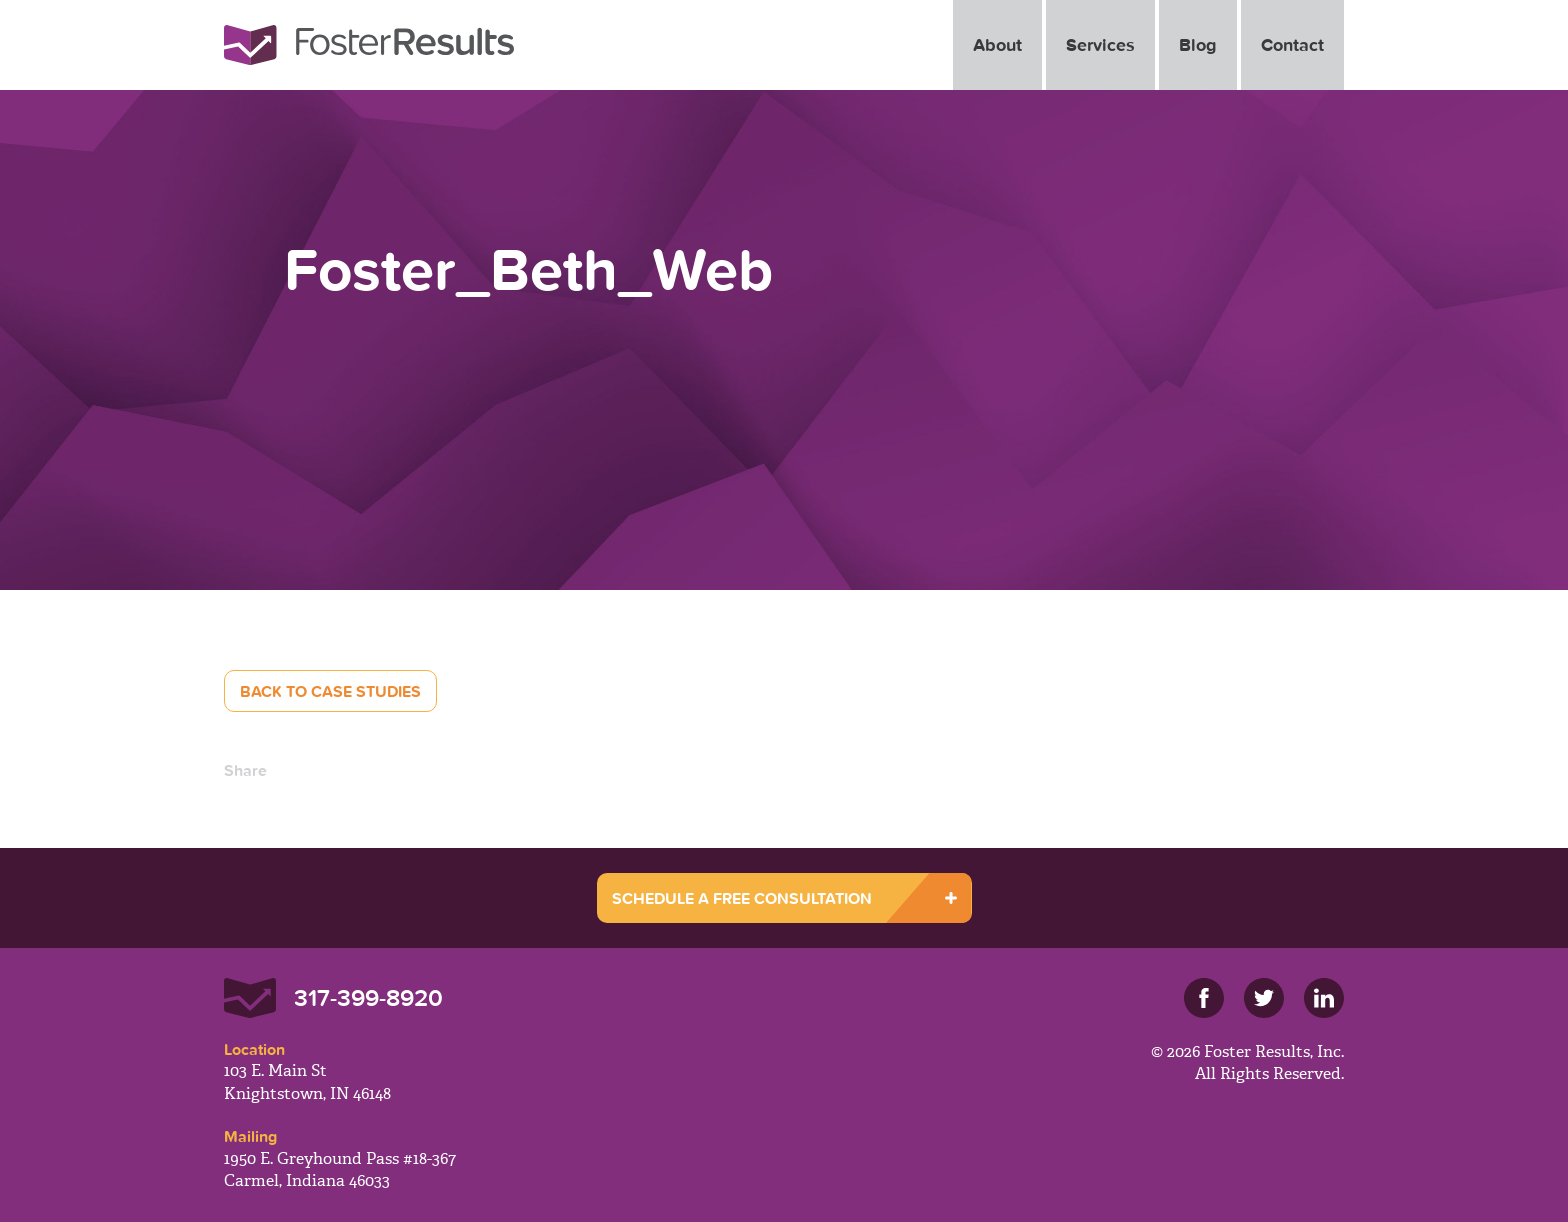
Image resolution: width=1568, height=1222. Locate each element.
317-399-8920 (368, 997)
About (997, 44)
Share (245, 770)
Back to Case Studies (330, 691)
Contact (1292, 44)
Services (1100, 44)
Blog (1198, 44)
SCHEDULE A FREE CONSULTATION (742, 898)
